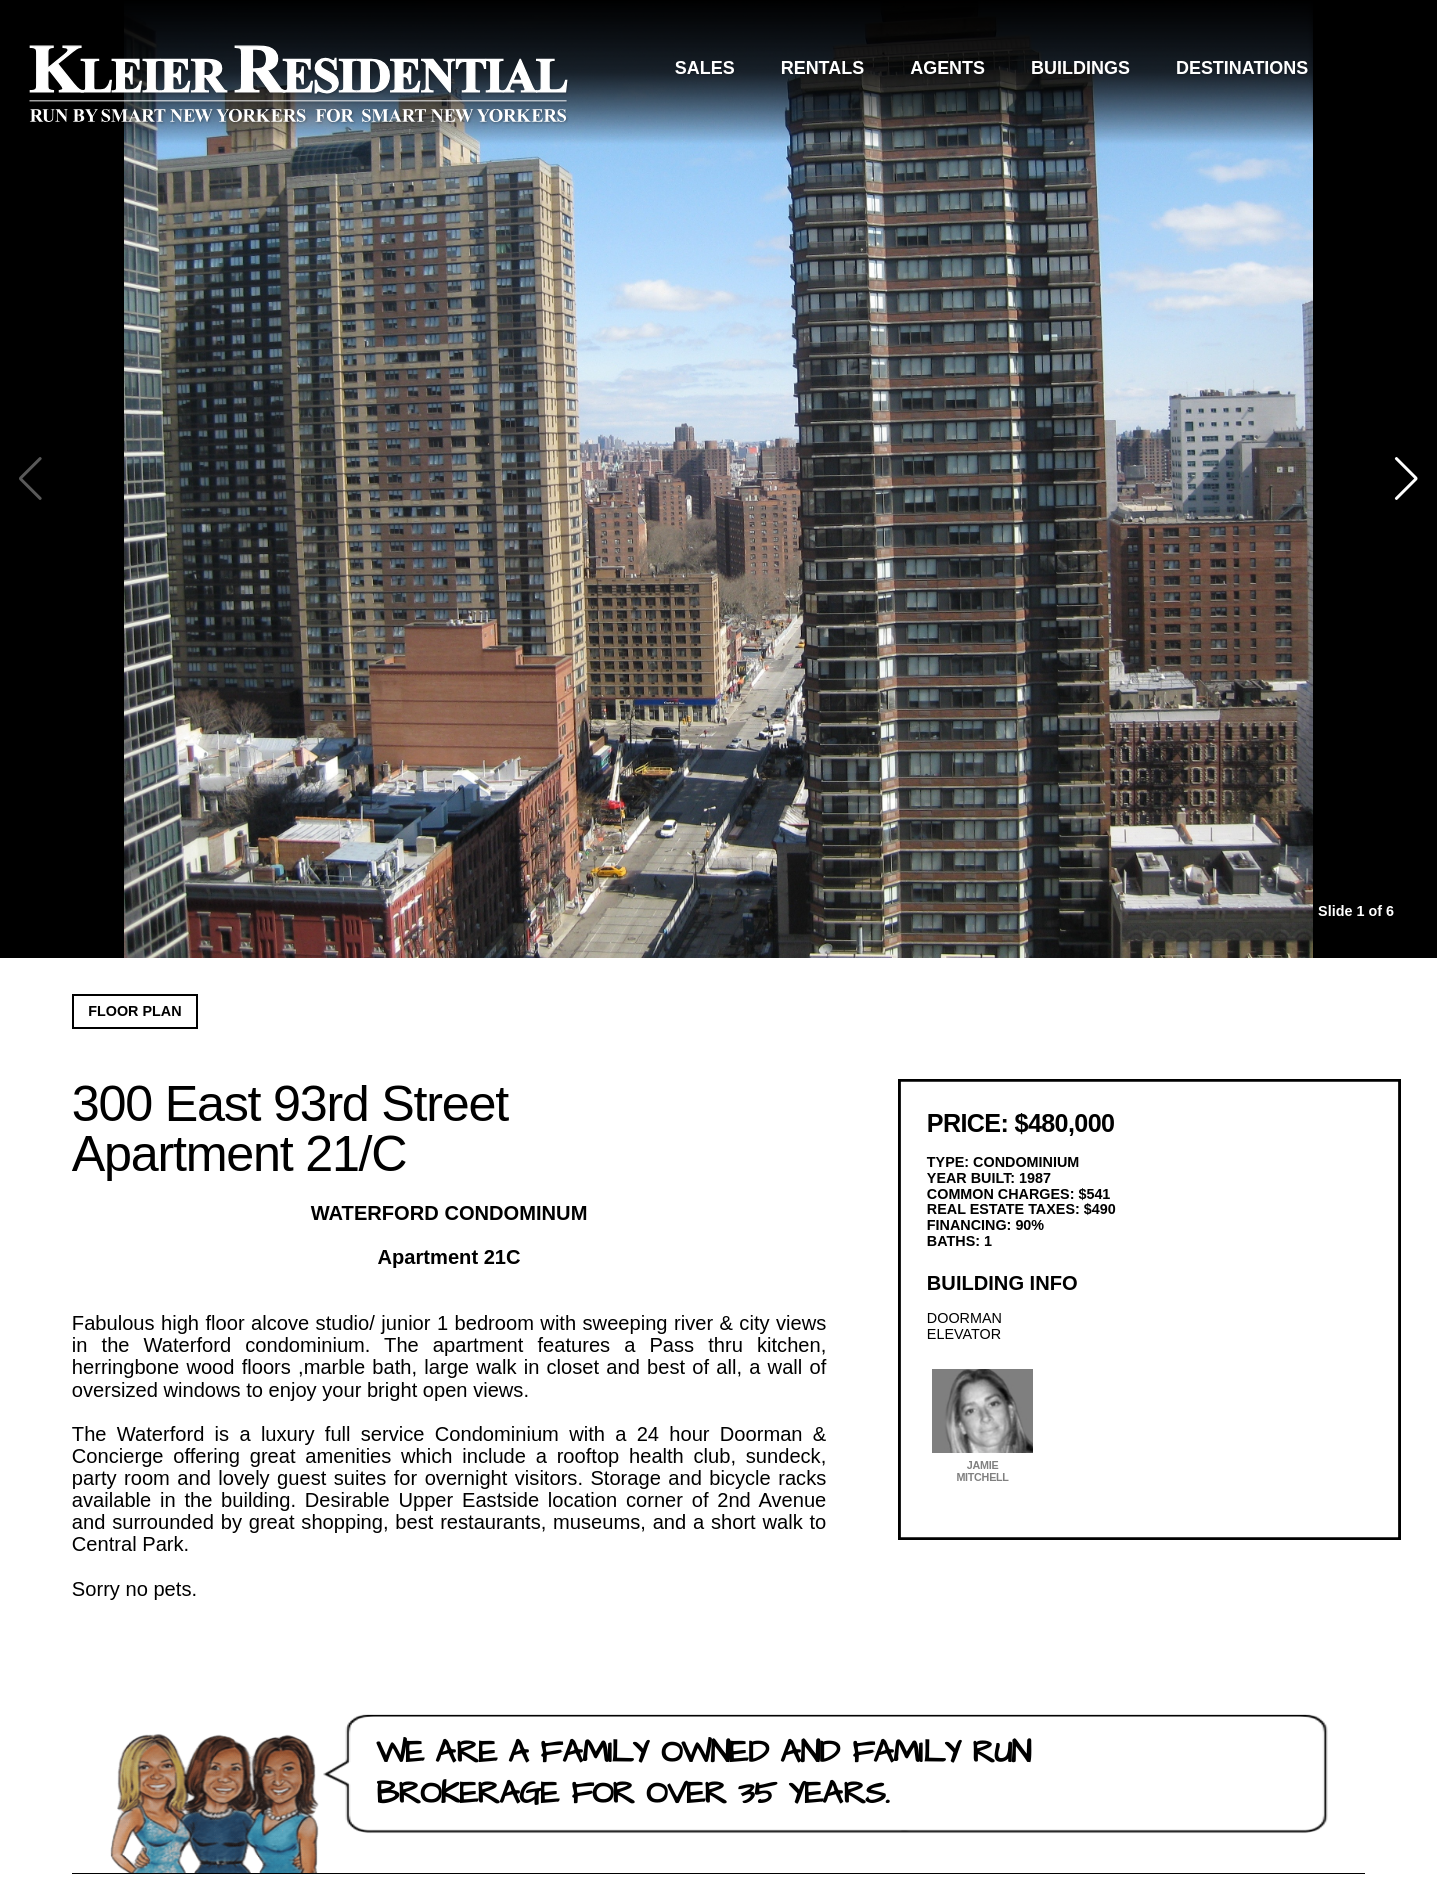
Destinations (1242, 68)
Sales (705, 68)
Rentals (822, 68)
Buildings (1080, 68)
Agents (947, 68)
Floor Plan (134, 1011)
